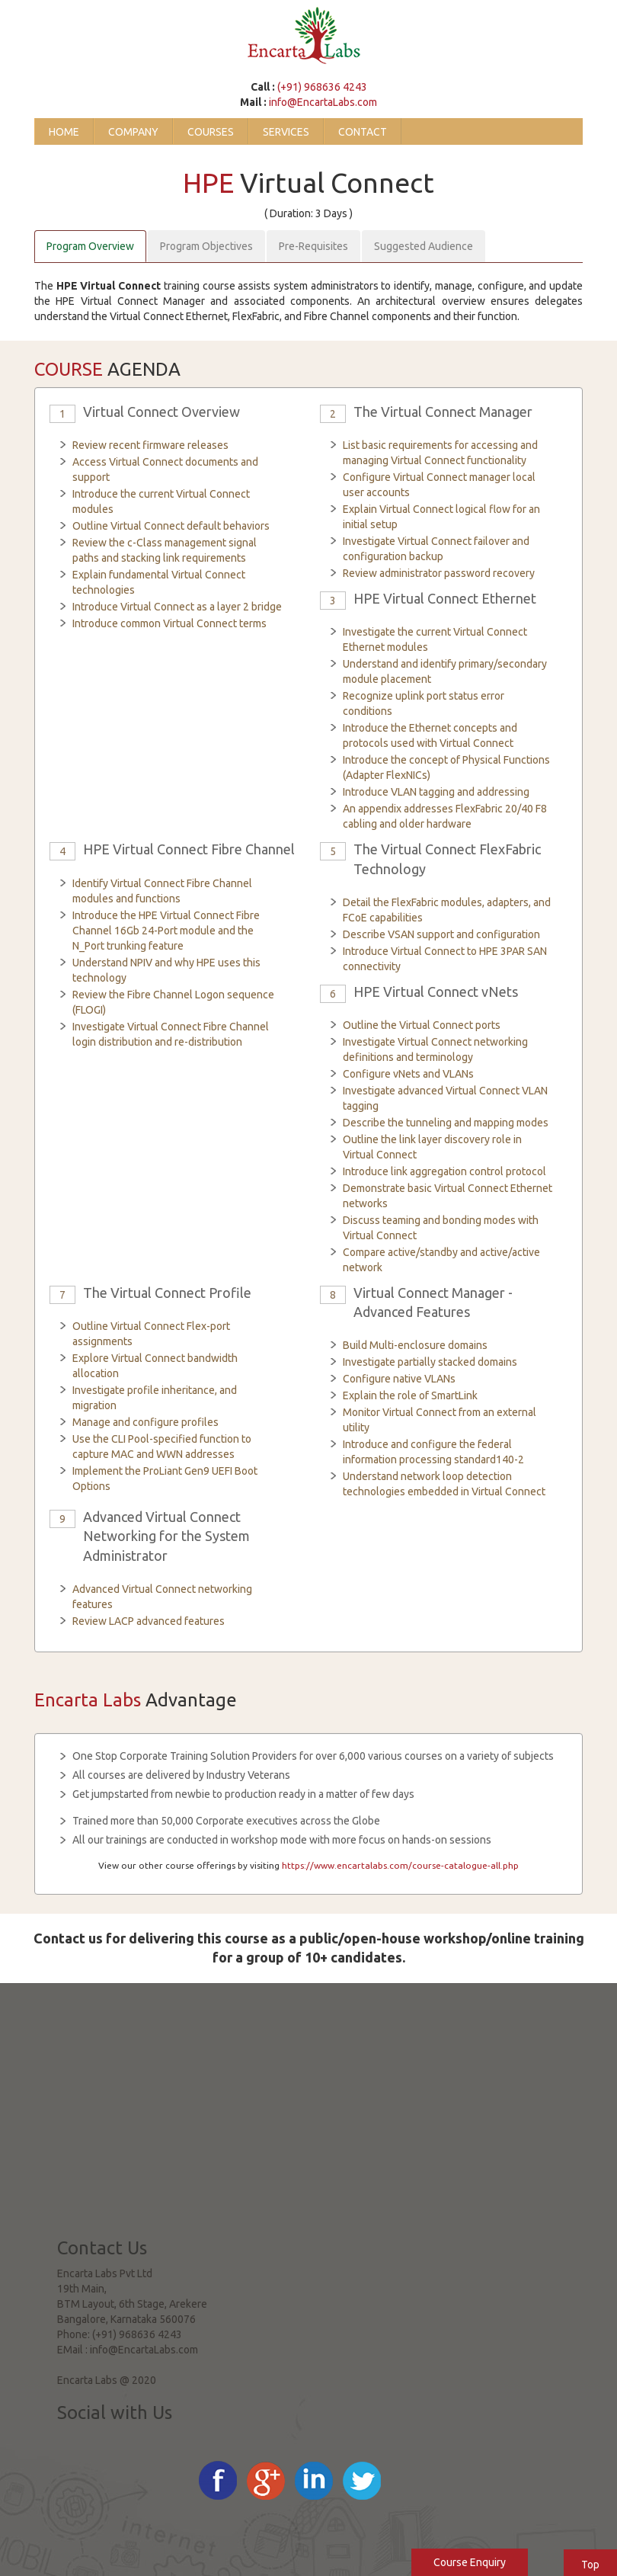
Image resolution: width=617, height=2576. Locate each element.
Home (64, 132)
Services (286, 132)
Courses (210, 132)
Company (133, 132)
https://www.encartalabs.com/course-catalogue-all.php (400, 1865)
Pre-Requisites (313, 246)
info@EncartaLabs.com (323, 102)
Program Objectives (206, 246)
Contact (362, 132)
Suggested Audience (423, 246)
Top (590, 2564)
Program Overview (90, 246)
